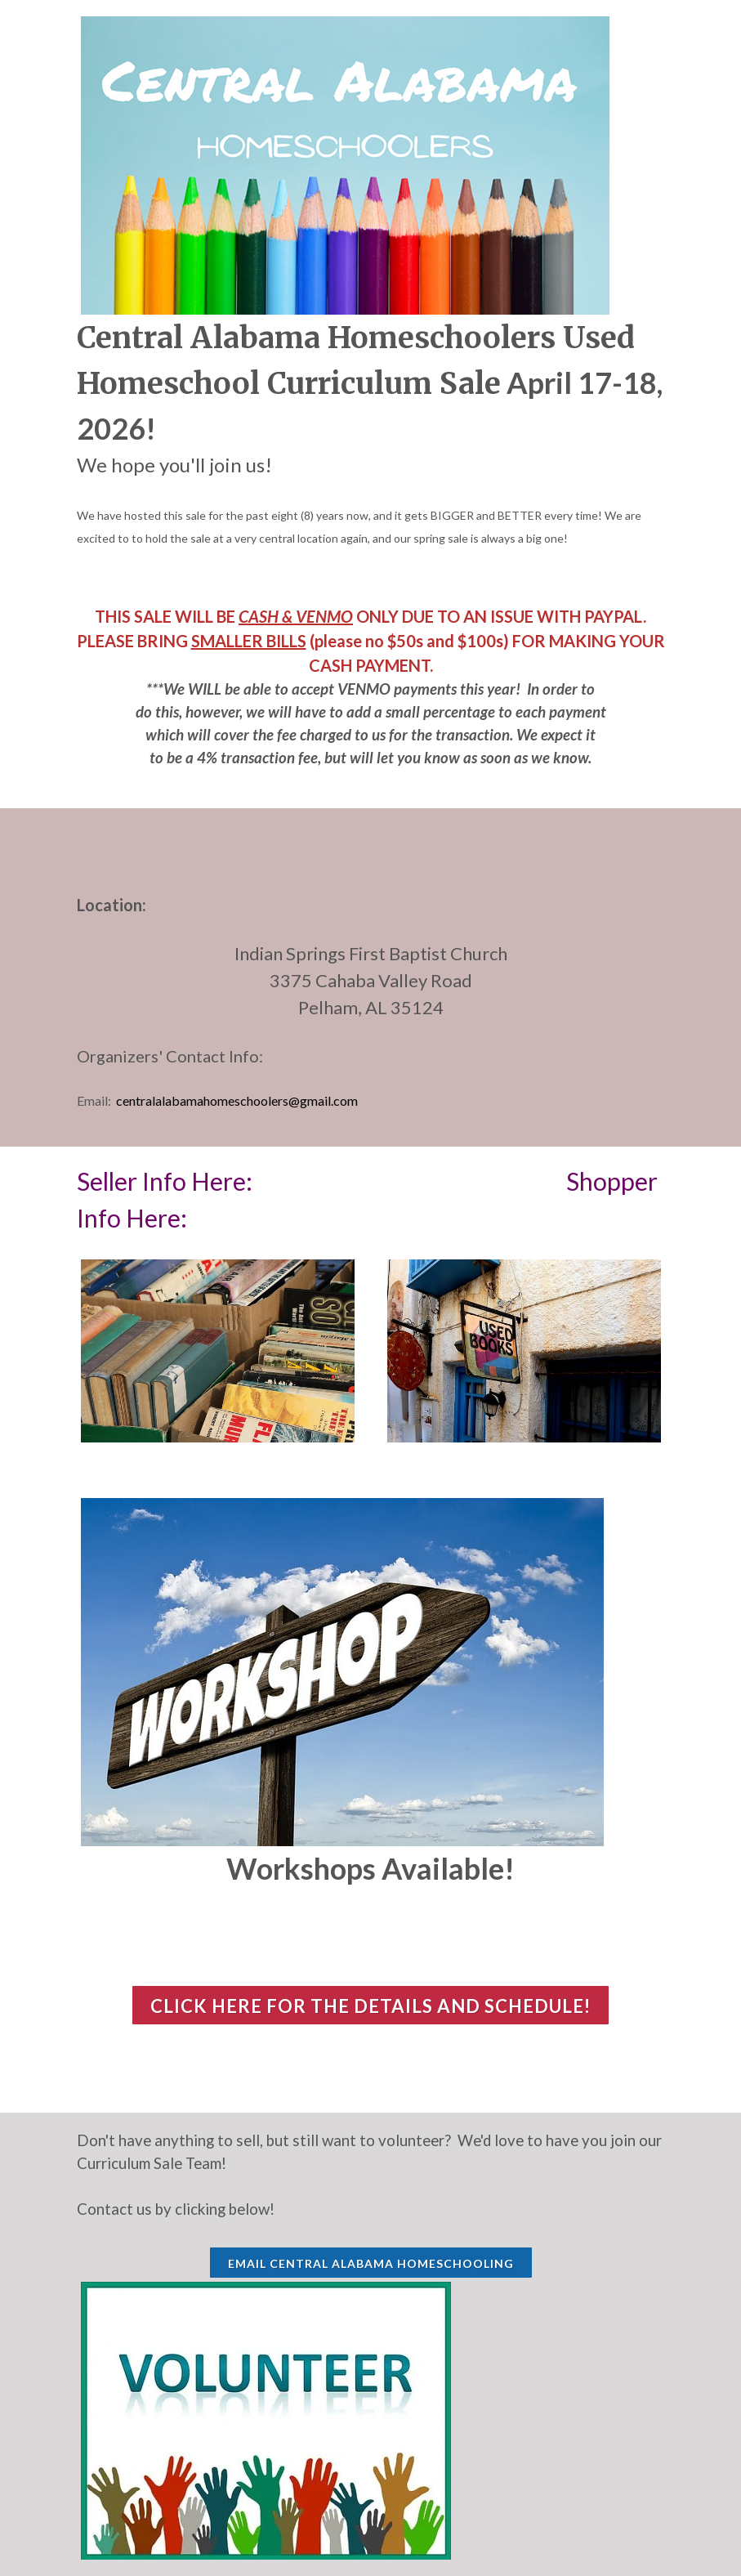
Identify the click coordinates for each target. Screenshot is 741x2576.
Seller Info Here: (167, 1181)
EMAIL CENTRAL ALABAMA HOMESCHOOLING (371, 2263)
